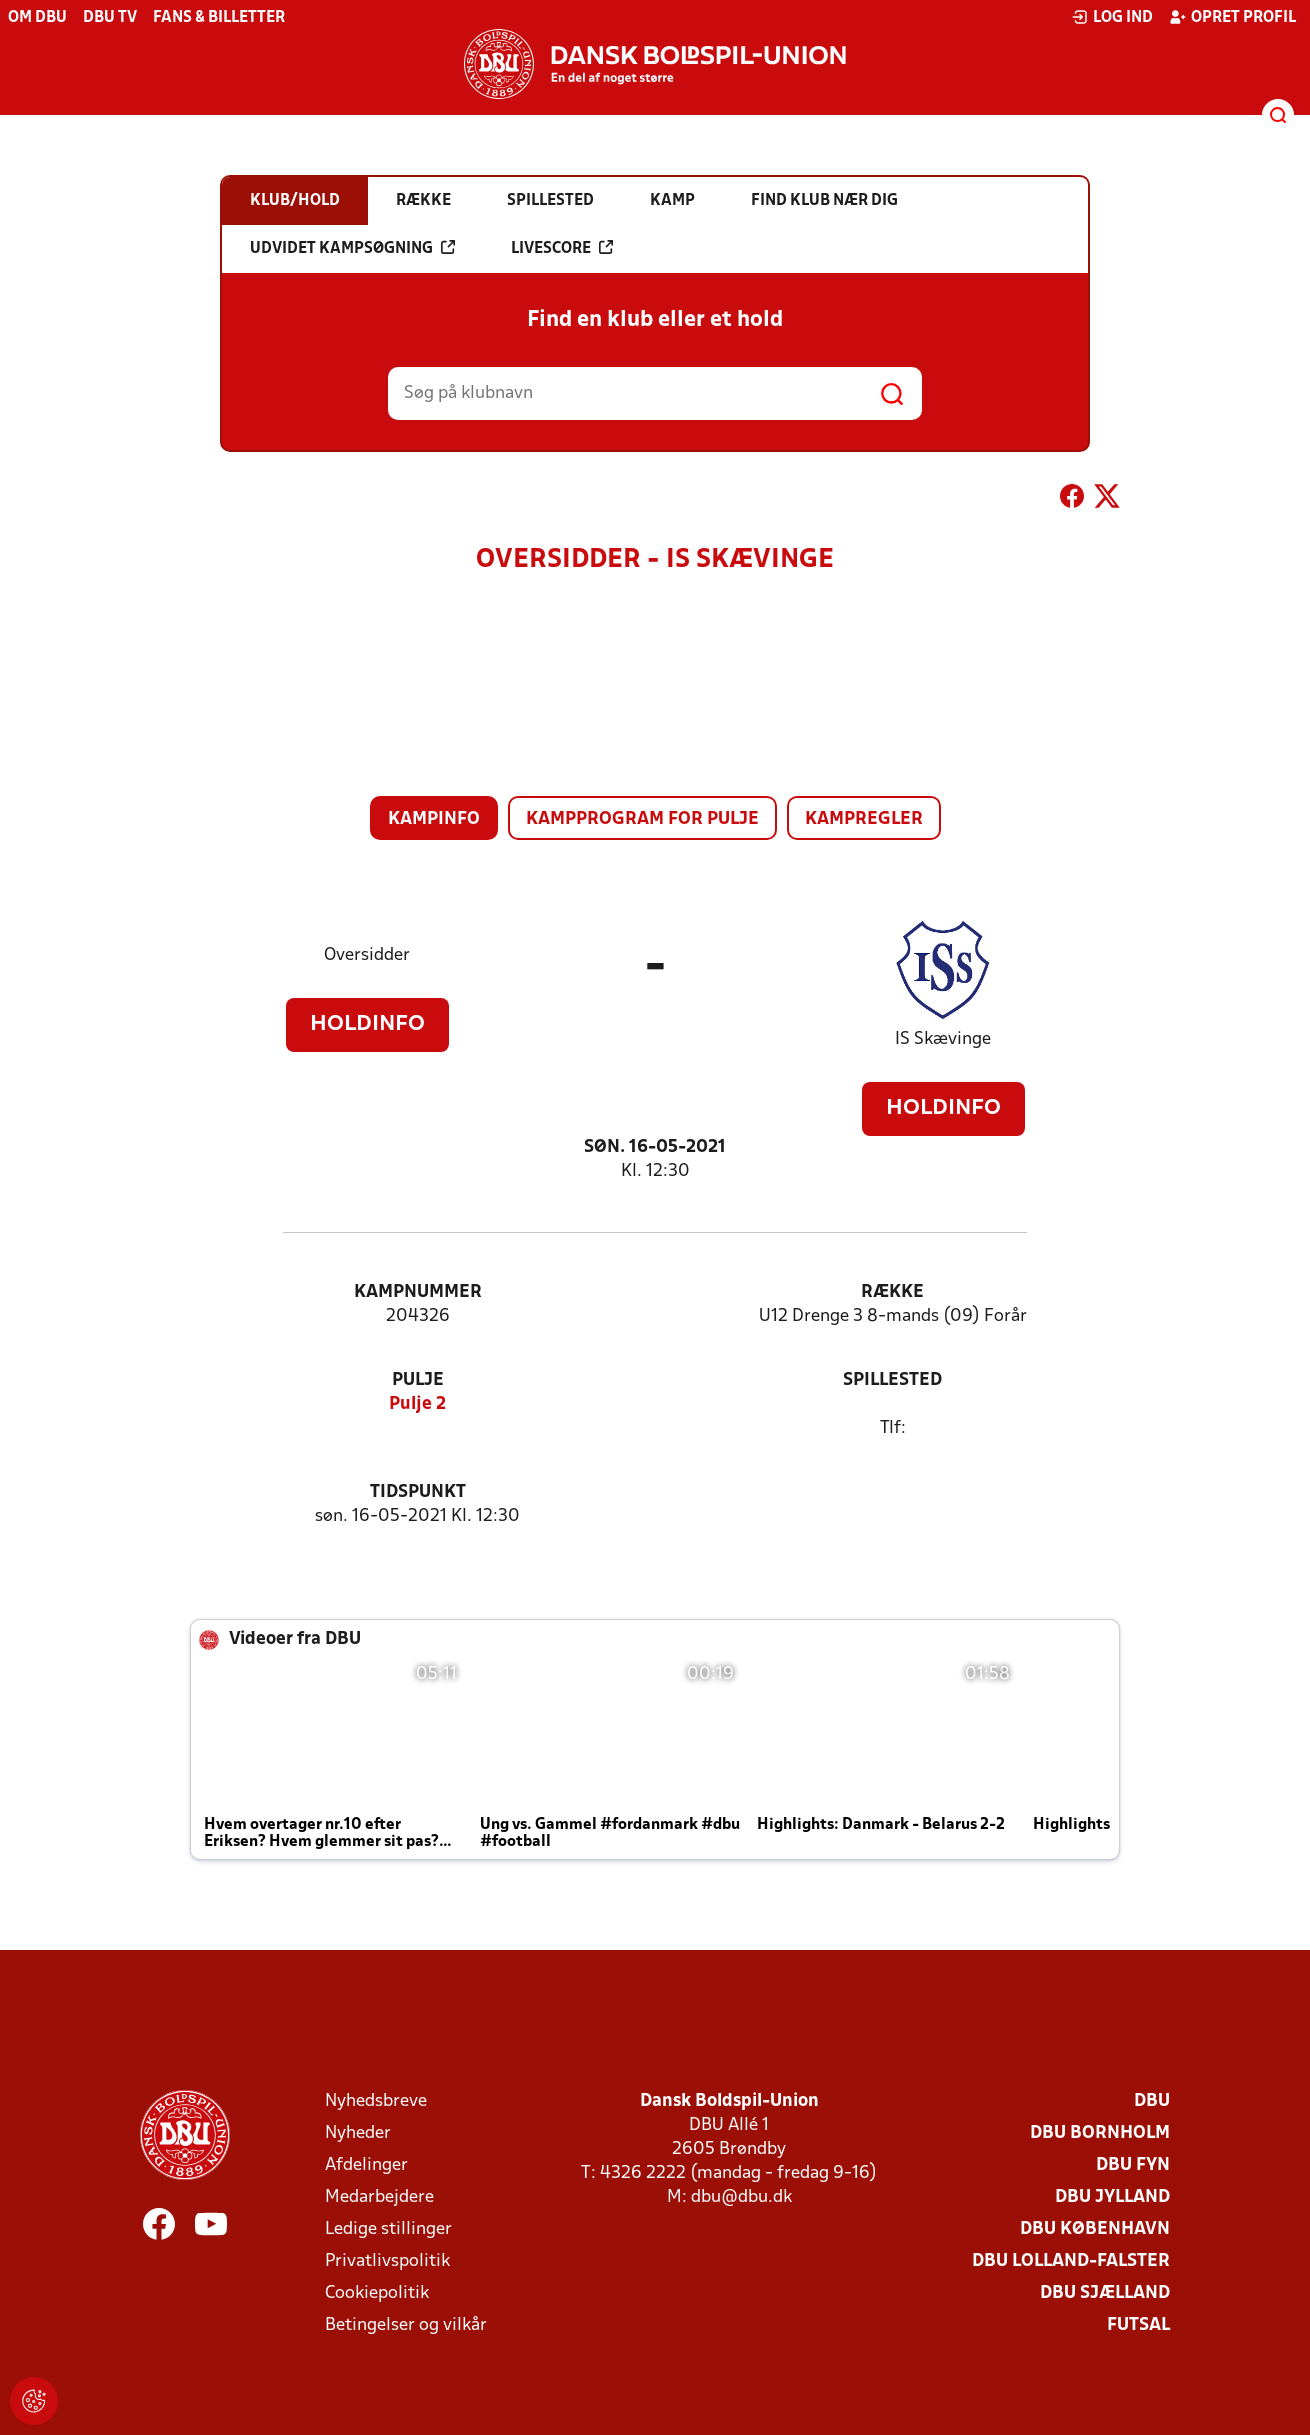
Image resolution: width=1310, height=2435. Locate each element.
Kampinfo (434, 819)
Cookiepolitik (377, 2293)
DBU (1152, 2101)
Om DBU (37, 18)
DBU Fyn (1133, 2165)
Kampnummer (418, 1292)
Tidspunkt (418, 1492)
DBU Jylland (1112, 2197)
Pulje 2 (417, 1404)
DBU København (1095, 2229)
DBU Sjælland (1105, 2293)
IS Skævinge (943, 1039)
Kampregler (864, 819)
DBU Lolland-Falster (1071, 2261)
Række (892, 1292)
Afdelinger (366, 2165)
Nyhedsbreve (376, 2101)
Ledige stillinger (388, 2229)
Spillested (892, 1380)
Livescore (562, 248)
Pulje (418, 1380)
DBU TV (110, 18)
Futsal (1138, 2325)
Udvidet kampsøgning (352, 248)
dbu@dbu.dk (741, 2197)
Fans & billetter (219, 18)
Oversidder (367, 955)
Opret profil (1232, 17)
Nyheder (358, 2133)
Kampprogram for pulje (642, 819)
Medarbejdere (379, 2197)
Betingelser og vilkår (406, 2325)
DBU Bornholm (1100, 2133)
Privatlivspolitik (387, 2261)
